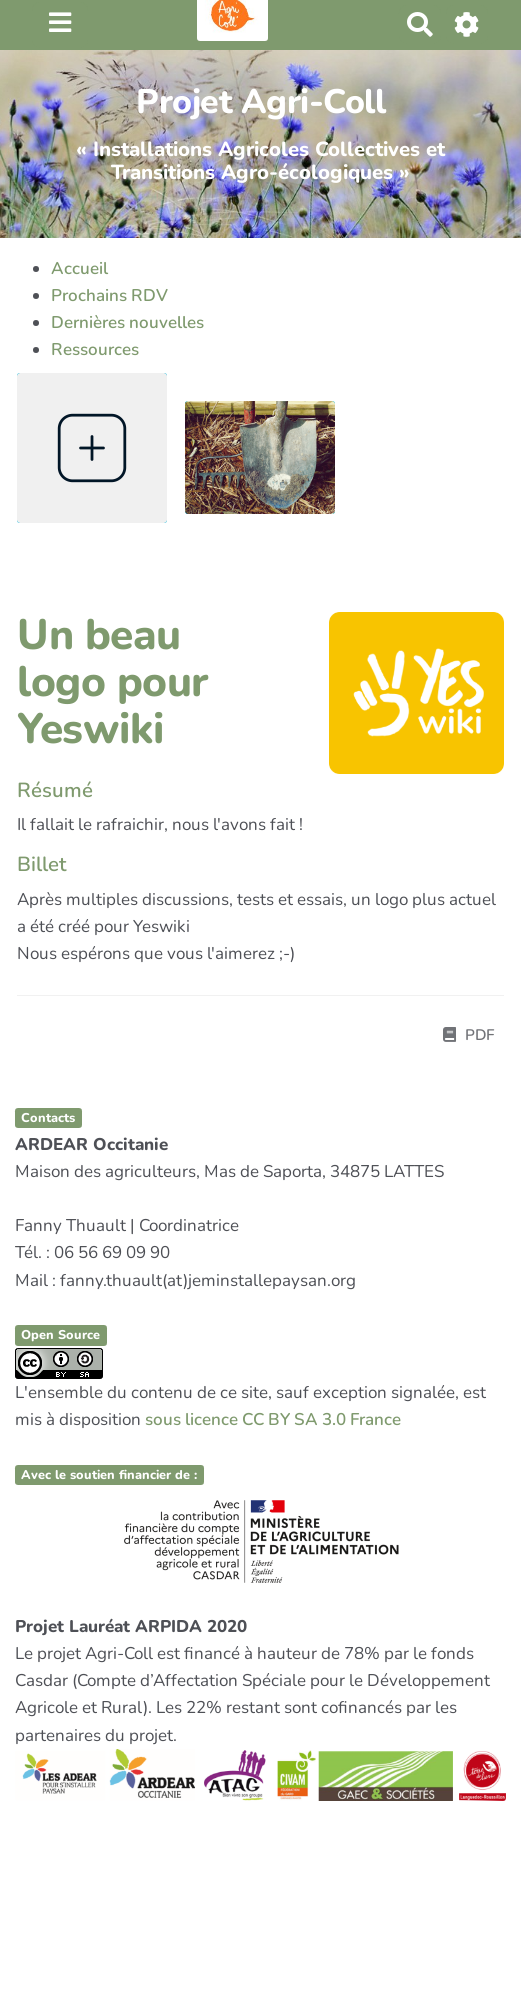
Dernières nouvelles (127, 322)
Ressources (95, 349)
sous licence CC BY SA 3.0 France (273, 1419)
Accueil (79, 268)
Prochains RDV (109, 295)
